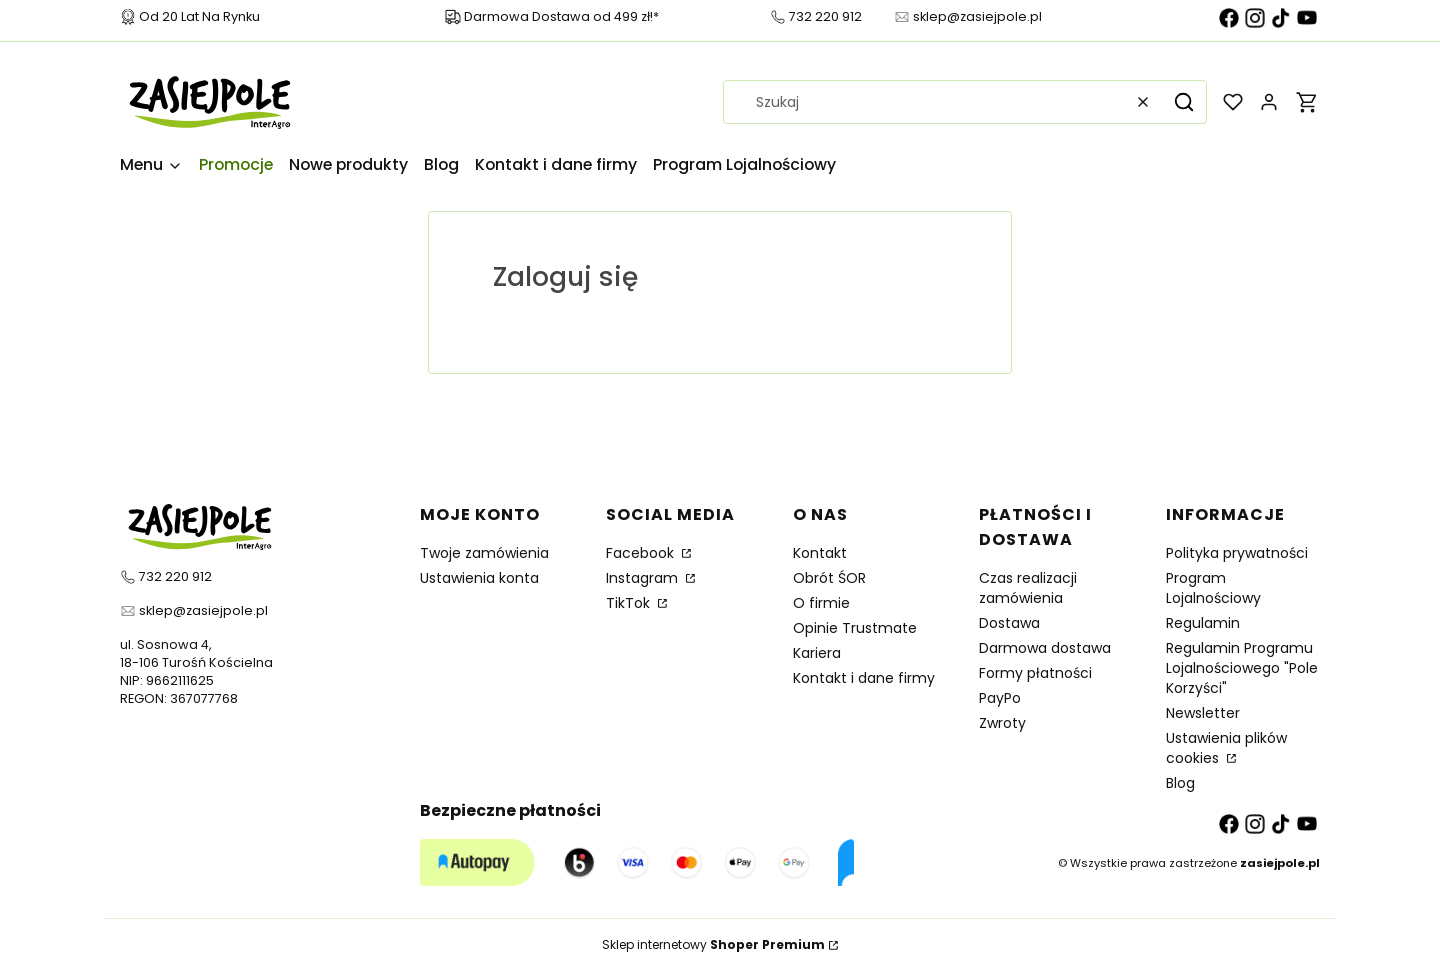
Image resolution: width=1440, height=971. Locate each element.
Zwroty (1002, 723)
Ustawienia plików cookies (1226, 748)
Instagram (644, 578)
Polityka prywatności (1237, 553)
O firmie (821, 603)
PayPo (1000, 698)
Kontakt (820, 553)
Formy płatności (1035, 673)
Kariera (817, 653)
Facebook (642, 553)
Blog (1180, 783)
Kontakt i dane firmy (864, 678)
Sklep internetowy (713, 944)
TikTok (630, 603)
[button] (1184, 102)
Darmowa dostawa (1045, 648)
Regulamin (1203, 623)
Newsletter (1203, 713)
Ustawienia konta (479, 578)
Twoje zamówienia (484, 553)
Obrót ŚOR (829, 578)
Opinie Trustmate (855, 628)
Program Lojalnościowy (1213, 588)
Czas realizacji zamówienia (1028, 588)
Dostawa (1009, 623)
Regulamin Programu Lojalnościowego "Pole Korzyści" (1242, 668)
